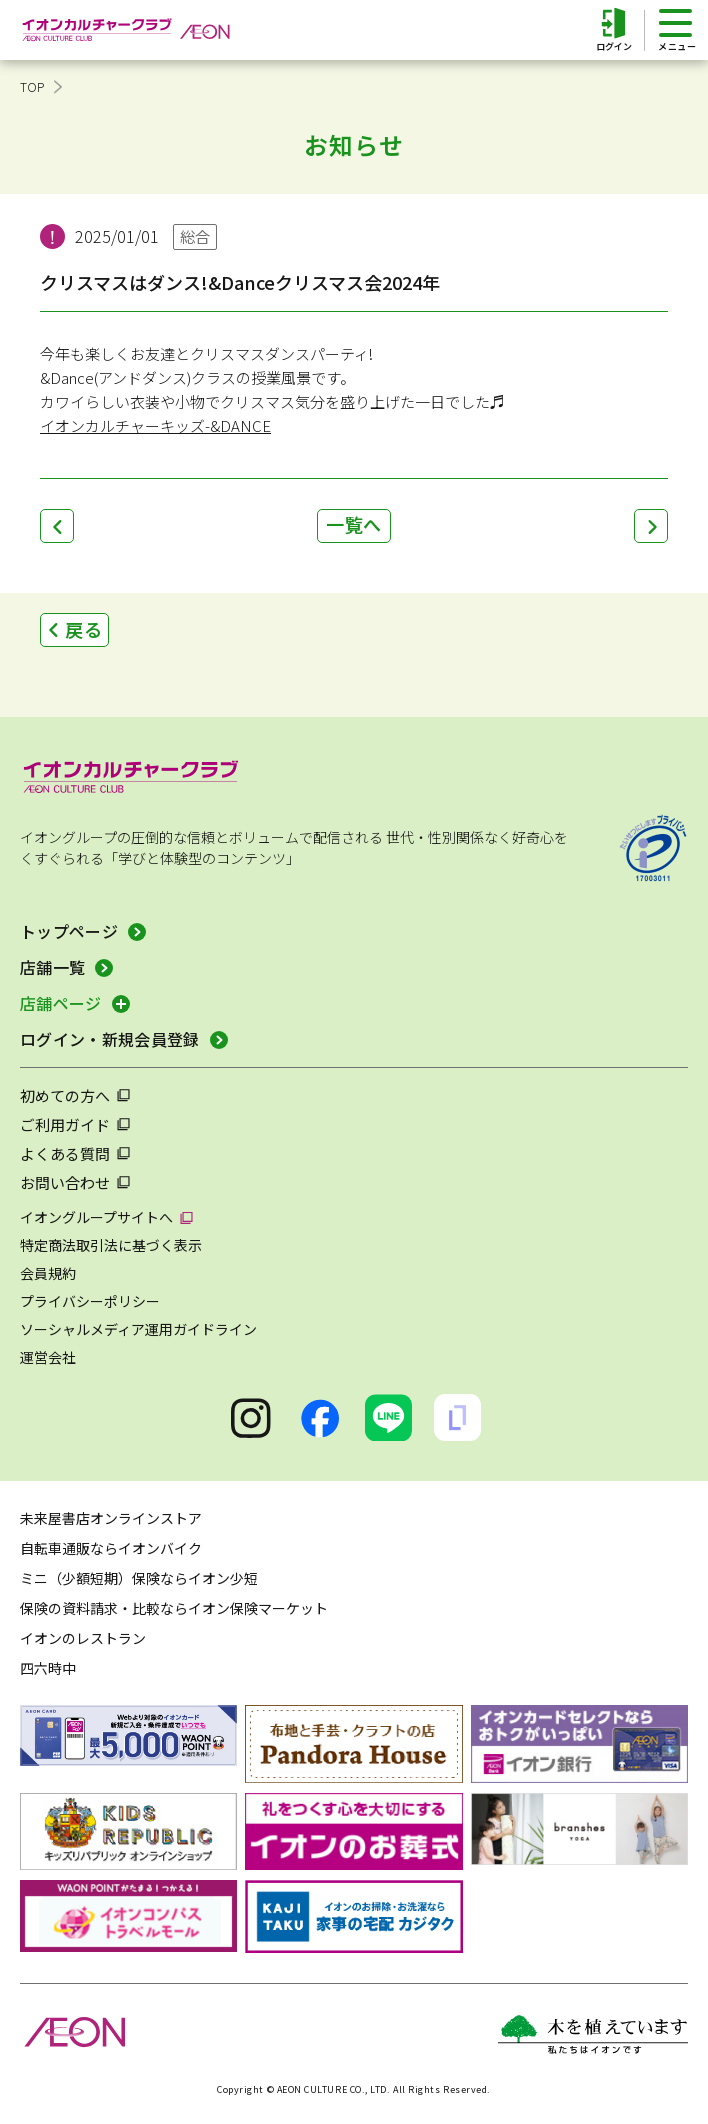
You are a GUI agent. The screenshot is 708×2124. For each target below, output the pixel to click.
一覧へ (354, 524)
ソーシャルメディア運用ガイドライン (138, 1329)
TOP (32, 86)
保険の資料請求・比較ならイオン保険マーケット (174, 1608)
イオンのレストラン (83, 1638)
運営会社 (48, 1357)
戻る (84, 629)
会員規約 (48, 1273)
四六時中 (48, 1668)
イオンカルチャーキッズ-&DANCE (155, 425)
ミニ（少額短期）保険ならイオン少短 (139, 1578)
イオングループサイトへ (96, 1217)
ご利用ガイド (65, 1124)
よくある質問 (65, 1153)
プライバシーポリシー (90, 1301)
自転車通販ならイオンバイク (111, 1548)
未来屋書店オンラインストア (111, 1518)
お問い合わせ (65, 1182)
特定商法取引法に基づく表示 (111, 1245)
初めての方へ (65, 1095)
